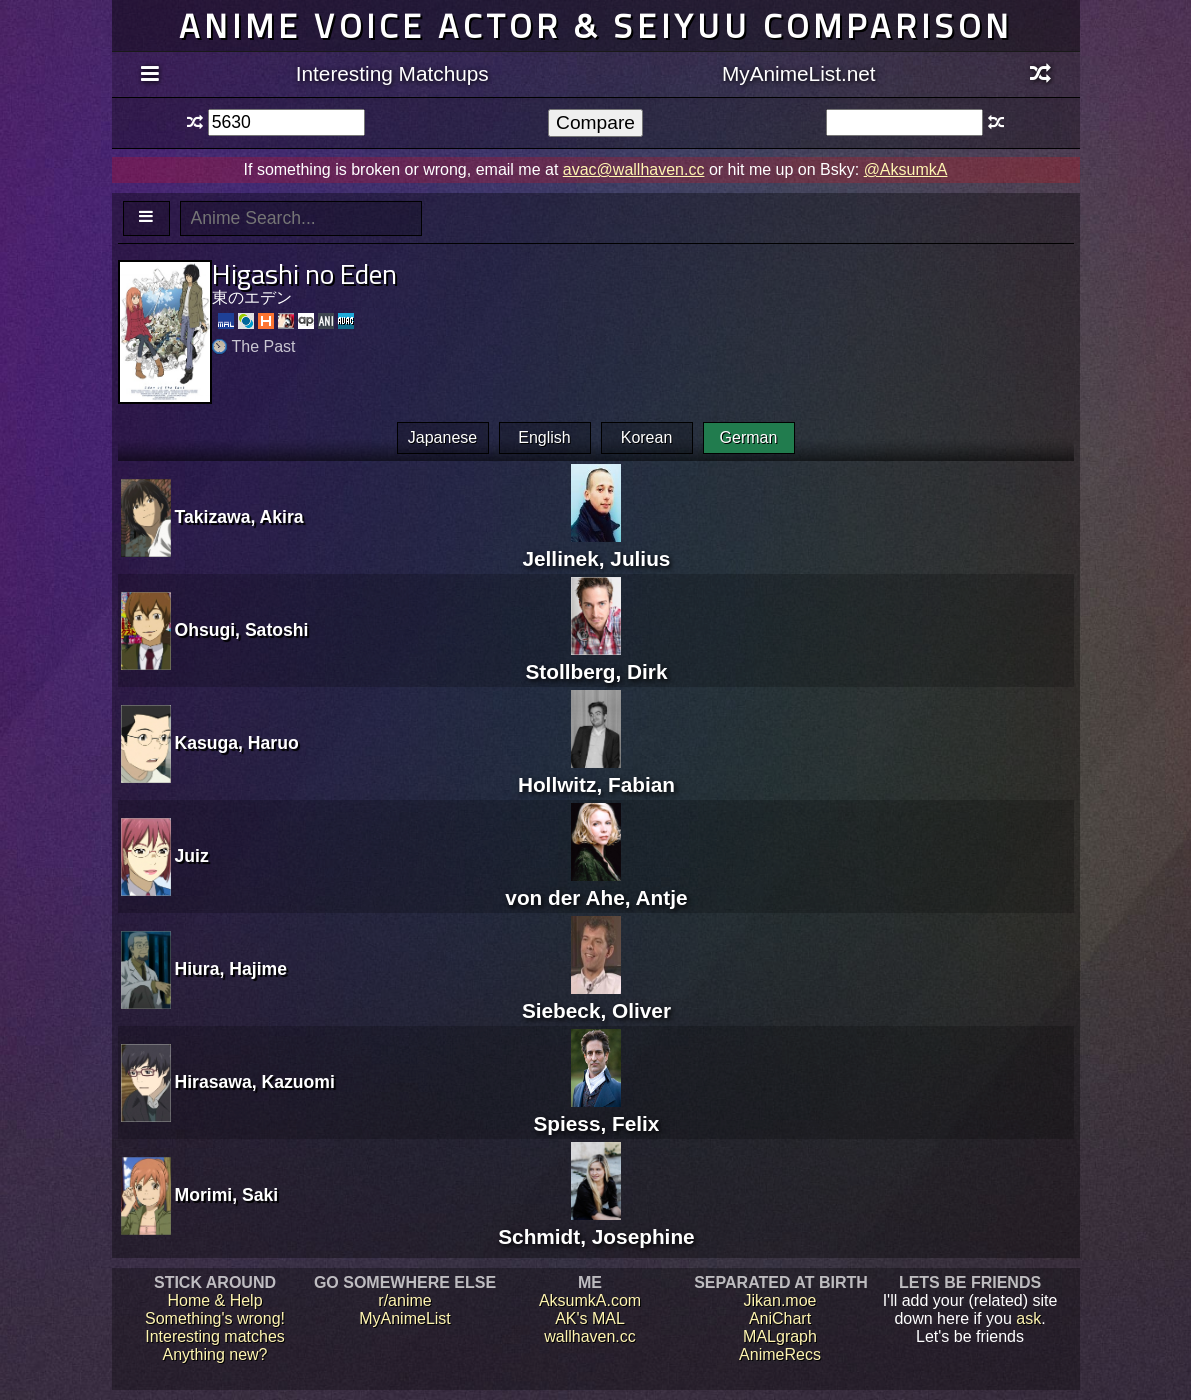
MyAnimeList (405, 1318)
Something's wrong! (215, 1318)
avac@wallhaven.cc (634, 169)
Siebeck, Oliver (596, 998)
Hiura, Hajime (231, 969)
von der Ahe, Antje (596, 885)
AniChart (780, 1318)
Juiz (192, 856)
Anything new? (215, 1354)
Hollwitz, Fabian (596, 772)
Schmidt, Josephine (596, 1224)
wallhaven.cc (590, 1336)
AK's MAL (590, 1318)
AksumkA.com (590, 1300)
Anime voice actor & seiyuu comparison (596, 25)
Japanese (442, 437)
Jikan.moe (780, 1300)
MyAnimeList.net (799, 73)
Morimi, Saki (227, 1195)
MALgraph (780, 1336)
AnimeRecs (780, 1354)
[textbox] (286, 122)
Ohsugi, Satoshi (242, 630)
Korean (647, 437)
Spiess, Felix (596, 1111)
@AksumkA (906, 169)
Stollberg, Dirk (596, 659)
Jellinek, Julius (596, 546)
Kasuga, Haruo (237, 743)
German (749, 437)
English (544, 437)
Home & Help (214, 1300)
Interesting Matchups (392, 73)
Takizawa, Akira (239, 517)
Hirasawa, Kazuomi (255, 1082)
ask (1028, 1318)
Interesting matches (215, 1336)
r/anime (404, 1300)
